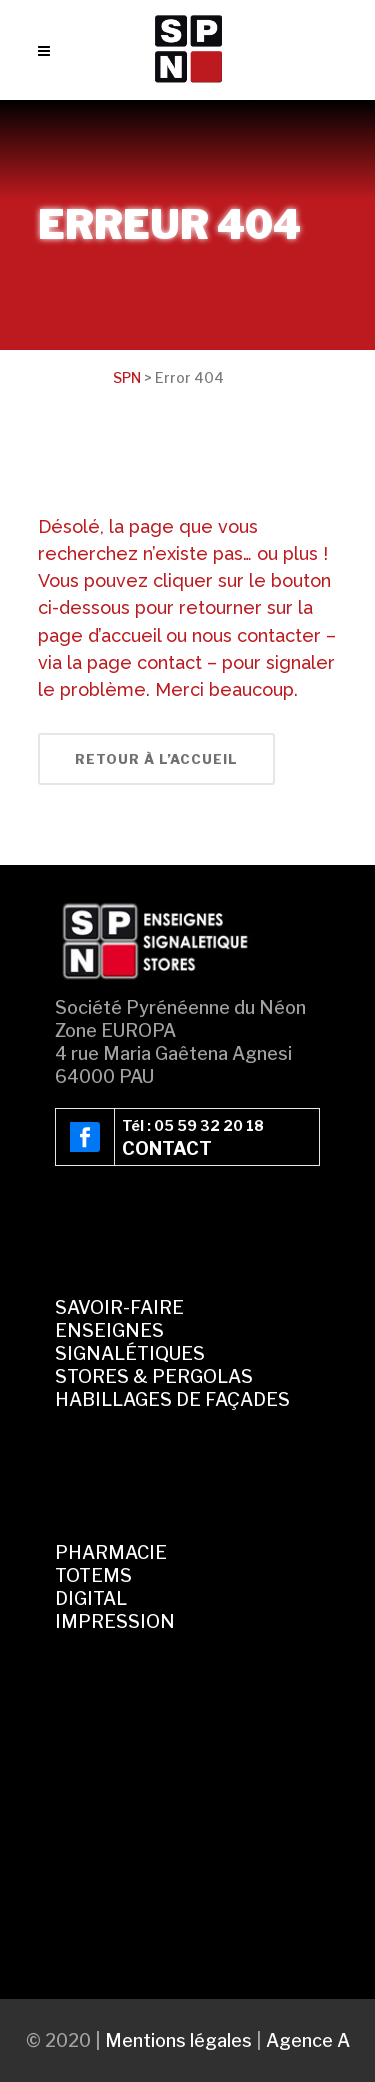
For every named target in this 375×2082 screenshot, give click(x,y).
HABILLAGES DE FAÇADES (172, 1399)
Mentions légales (178, 2040)
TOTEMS (93, 1575)
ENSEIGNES (109, 1330)
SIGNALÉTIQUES (130, 1353)
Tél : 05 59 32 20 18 (193, 1125)
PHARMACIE (111, 1552)
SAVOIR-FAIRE (119, 1307)
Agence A (308, 2040)
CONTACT (167, 1148)
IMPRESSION (115, 1621)
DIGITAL (91, 1598)
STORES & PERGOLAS (154, 1376)
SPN (127, 377)
